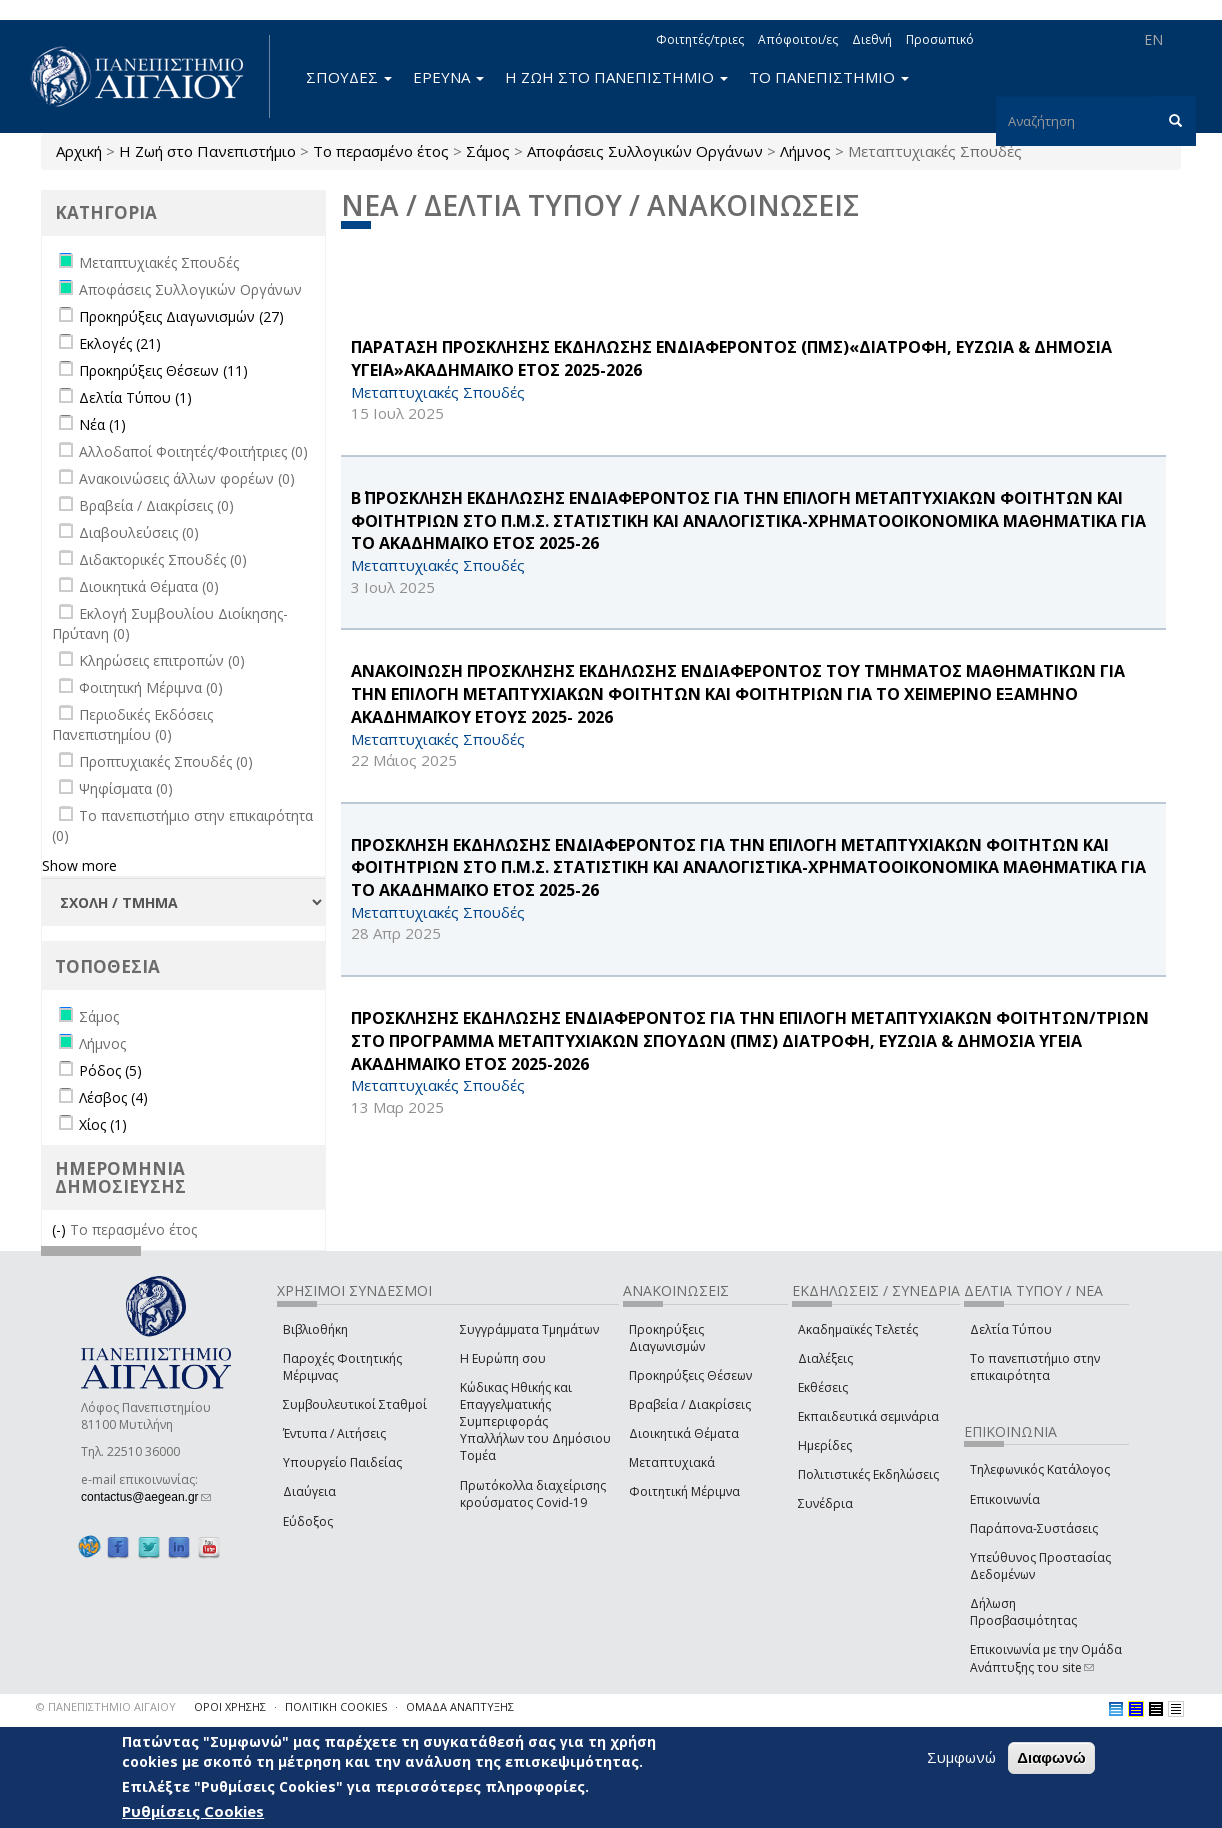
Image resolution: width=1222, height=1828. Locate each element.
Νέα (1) (102, 424)
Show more (79, 865)
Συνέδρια (825, 1503)
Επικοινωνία (1005, 1499)
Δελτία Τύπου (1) (135, 397)
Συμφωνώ (961, 1758)
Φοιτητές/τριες (700, 39)
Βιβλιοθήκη (315, 1329)
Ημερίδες (825, 1445)
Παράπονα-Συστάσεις (1034, 1528)
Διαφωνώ (1051, 1758)
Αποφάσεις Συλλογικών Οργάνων (645, 151)
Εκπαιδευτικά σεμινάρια (868, 1416)
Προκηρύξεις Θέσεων (690, 1375)
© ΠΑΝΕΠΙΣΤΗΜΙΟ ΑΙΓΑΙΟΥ (106, 1706)
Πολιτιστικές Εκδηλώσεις (868, 1474)
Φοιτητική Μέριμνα (684, 1491)
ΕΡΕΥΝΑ (448, 77)
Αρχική (79, 151)
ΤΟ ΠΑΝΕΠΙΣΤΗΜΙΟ (829, 77)
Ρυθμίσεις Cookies (193, 1811)
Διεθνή (872, 39)
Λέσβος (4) (113, 1097)
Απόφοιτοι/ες (798, 39)
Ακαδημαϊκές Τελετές (858, 1329)
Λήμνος (805, 151)
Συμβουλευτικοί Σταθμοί (355, 1404)
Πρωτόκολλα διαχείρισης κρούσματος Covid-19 (533, 1494)
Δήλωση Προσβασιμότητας (1023, 1612)
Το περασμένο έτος (381, 151)
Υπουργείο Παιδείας (342, 1462)
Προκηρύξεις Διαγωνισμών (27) (181, 316)
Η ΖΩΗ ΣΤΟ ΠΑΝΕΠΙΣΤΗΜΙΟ (616, 77)
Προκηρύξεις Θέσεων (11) (163, 370)
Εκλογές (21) (120, 343)
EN (1153, 39)
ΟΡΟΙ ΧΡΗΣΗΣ (230, 1706)
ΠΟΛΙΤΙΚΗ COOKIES (336, 1706)
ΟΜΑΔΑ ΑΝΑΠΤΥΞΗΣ (460, 1706)
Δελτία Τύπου (1011, 1329)
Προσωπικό (940, 39)
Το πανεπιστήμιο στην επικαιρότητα (1035, 1367)
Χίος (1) (103, 1124)
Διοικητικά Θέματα (684, 1433)
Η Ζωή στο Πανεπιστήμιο (207, 151)
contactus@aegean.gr (146, 1497)
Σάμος (488, 151)
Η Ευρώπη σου (503, 1358)
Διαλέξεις (825, 1358)
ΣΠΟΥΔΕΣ (349, 77)
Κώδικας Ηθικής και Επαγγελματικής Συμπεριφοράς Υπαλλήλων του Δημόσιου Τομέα (535, 1422)
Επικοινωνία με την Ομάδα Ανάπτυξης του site (1046, 1658)
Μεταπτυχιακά (672, 1462)
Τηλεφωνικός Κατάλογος (1040, 1469)
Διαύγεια (309, 1491)
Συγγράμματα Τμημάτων (529, 1329)
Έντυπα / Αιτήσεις (334, 1433)
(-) (61, 1229)
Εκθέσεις (823, 1387)
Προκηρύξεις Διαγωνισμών (667, 1338)
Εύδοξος (308, 1521)
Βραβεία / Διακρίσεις (690, 1404)
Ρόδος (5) (110, 1070)
